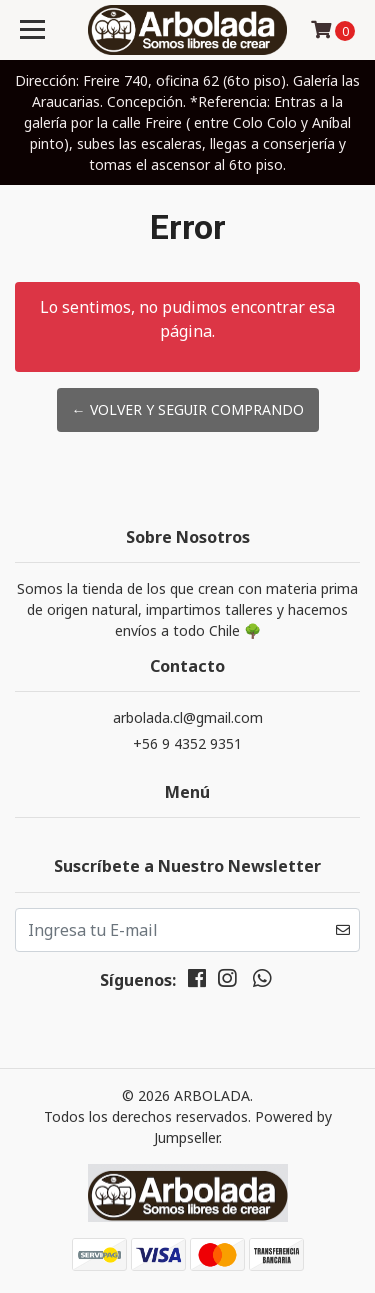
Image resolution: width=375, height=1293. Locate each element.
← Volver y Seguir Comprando (188, 409)
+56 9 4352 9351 (187, 743)
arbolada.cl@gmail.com (188, 717)
